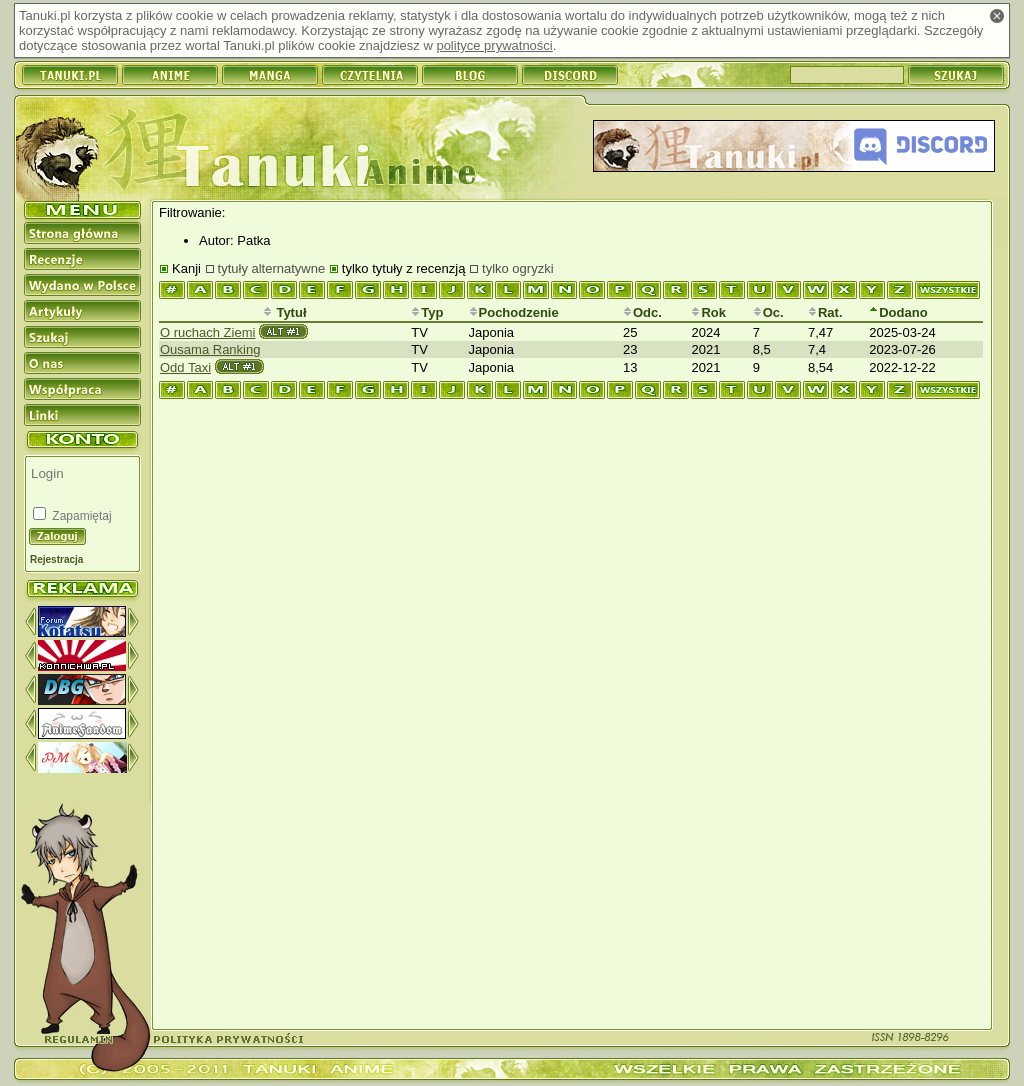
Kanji (186, 268)
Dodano (898, 312)
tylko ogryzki (518, 268)
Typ (427, 312)
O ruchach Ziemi (207, 332)
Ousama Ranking (210, 349)
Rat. (825, 312)
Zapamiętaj (80, 516)
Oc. (768, 312)
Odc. (642, 312)
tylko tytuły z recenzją (404, 268)
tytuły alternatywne (272, 268)
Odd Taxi (185, 367)
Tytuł (285, 312)
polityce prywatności (494, 45)
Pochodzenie (514, 312)
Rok (708, 312)
